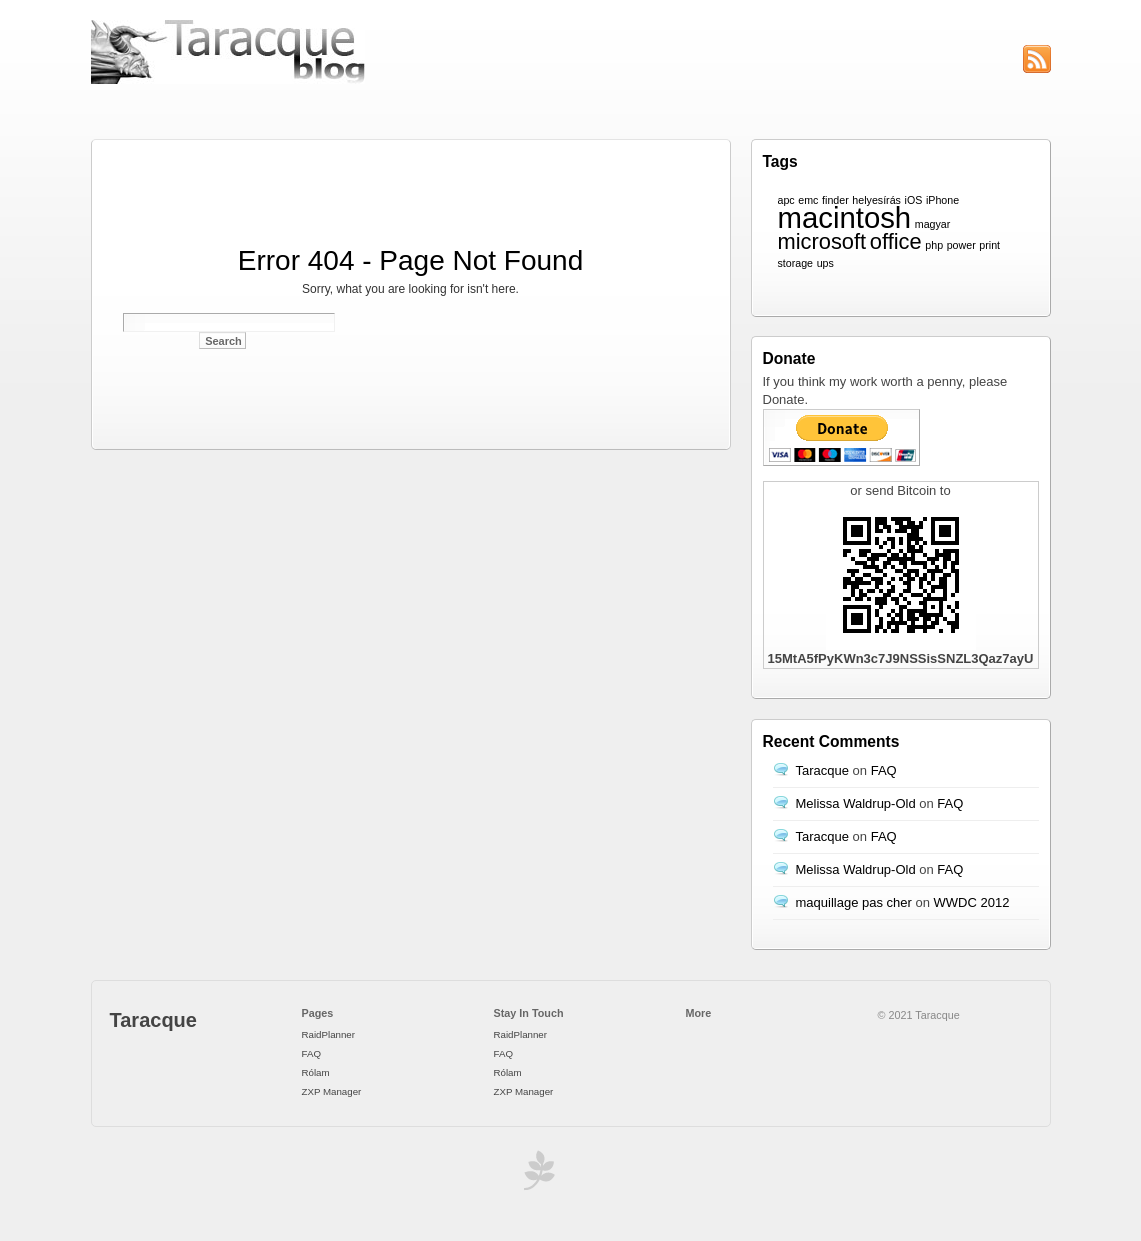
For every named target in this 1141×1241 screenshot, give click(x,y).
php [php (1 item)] (934, 245)
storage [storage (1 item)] (796, 263)
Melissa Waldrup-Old (856, 803)
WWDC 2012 (972, 902)
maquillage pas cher (854, 902)
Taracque (822, 770)
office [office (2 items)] (896, 241)
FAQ (884, 770)
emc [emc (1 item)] (808, 200)
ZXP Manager (332, 1091)
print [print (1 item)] (989, 245)
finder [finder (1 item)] (835, 200)
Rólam (316, 1072)
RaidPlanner (329, 1034)
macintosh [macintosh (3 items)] (845, 217)
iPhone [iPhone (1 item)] (942, 200)
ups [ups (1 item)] (825, 263)
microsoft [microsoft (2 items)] (822, 241)
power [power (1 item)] (961, 245)
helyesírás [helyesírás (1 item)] (876, 200)
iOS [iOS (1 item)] (914, 200)
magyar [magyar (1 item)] (933, 224)
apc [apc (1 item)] (786, 200)
